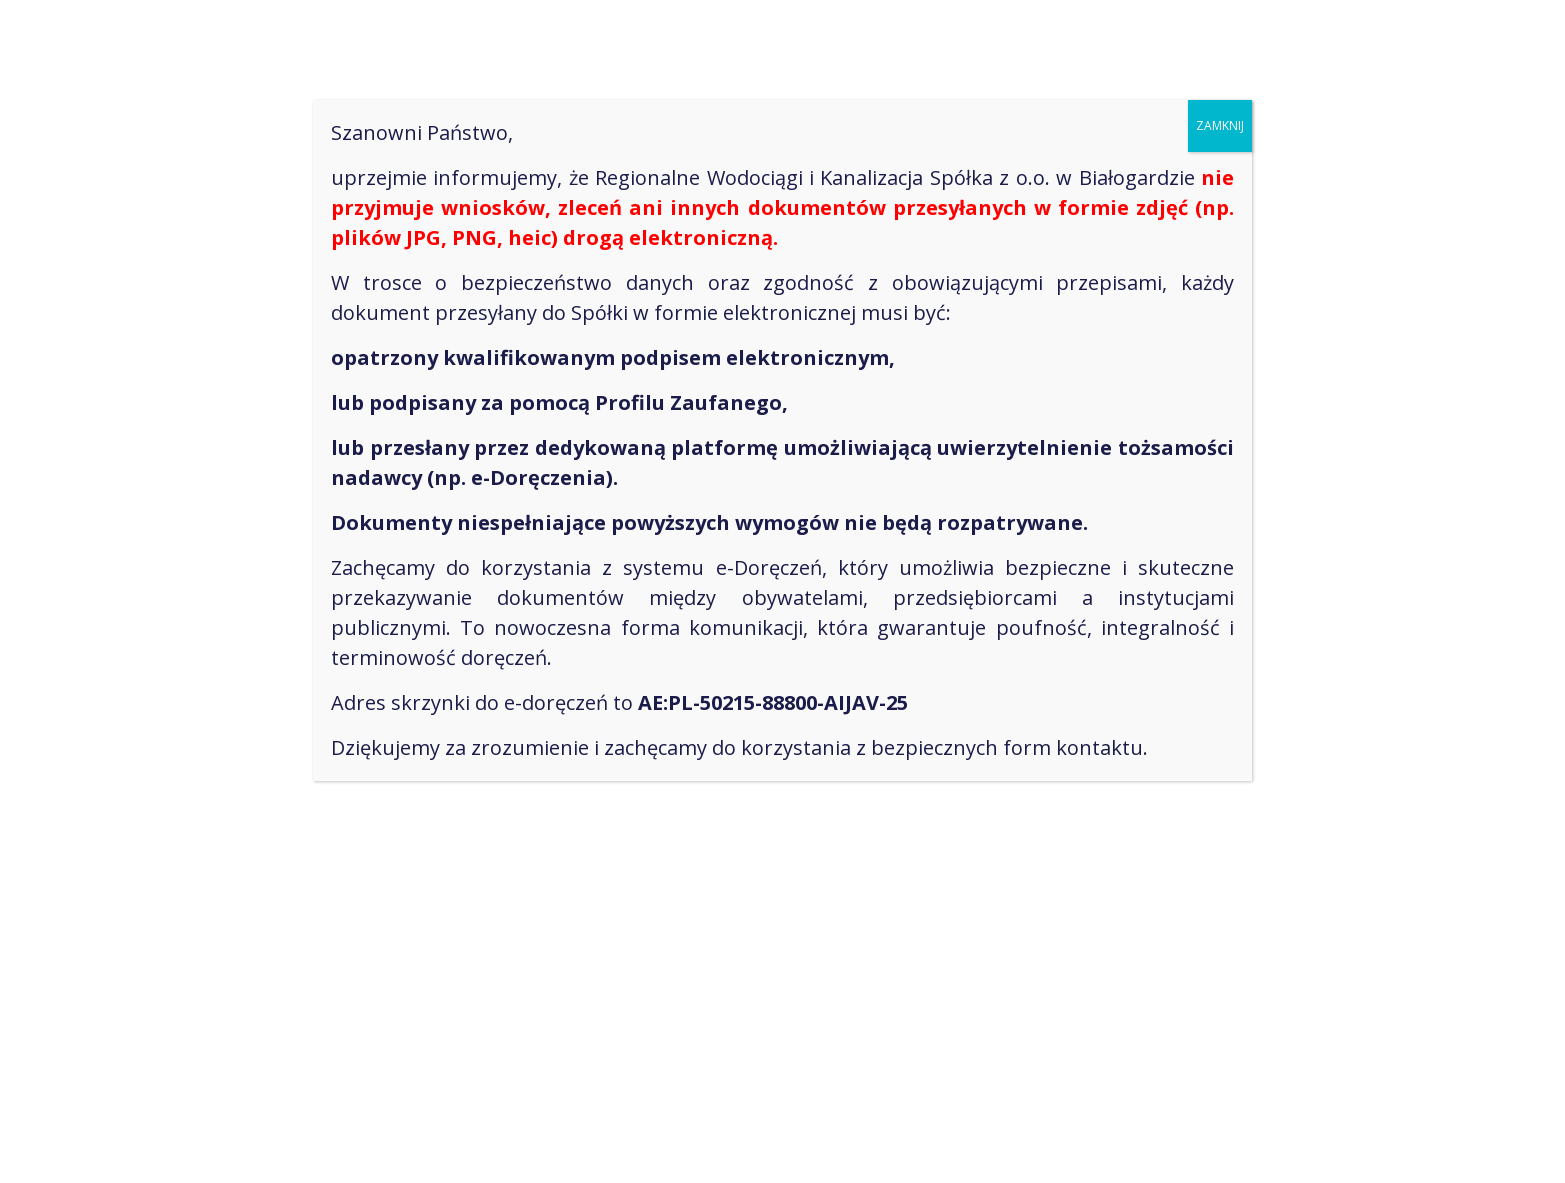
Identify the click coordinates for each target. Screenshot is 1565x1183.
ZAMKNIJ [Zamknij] (1220, 125)
